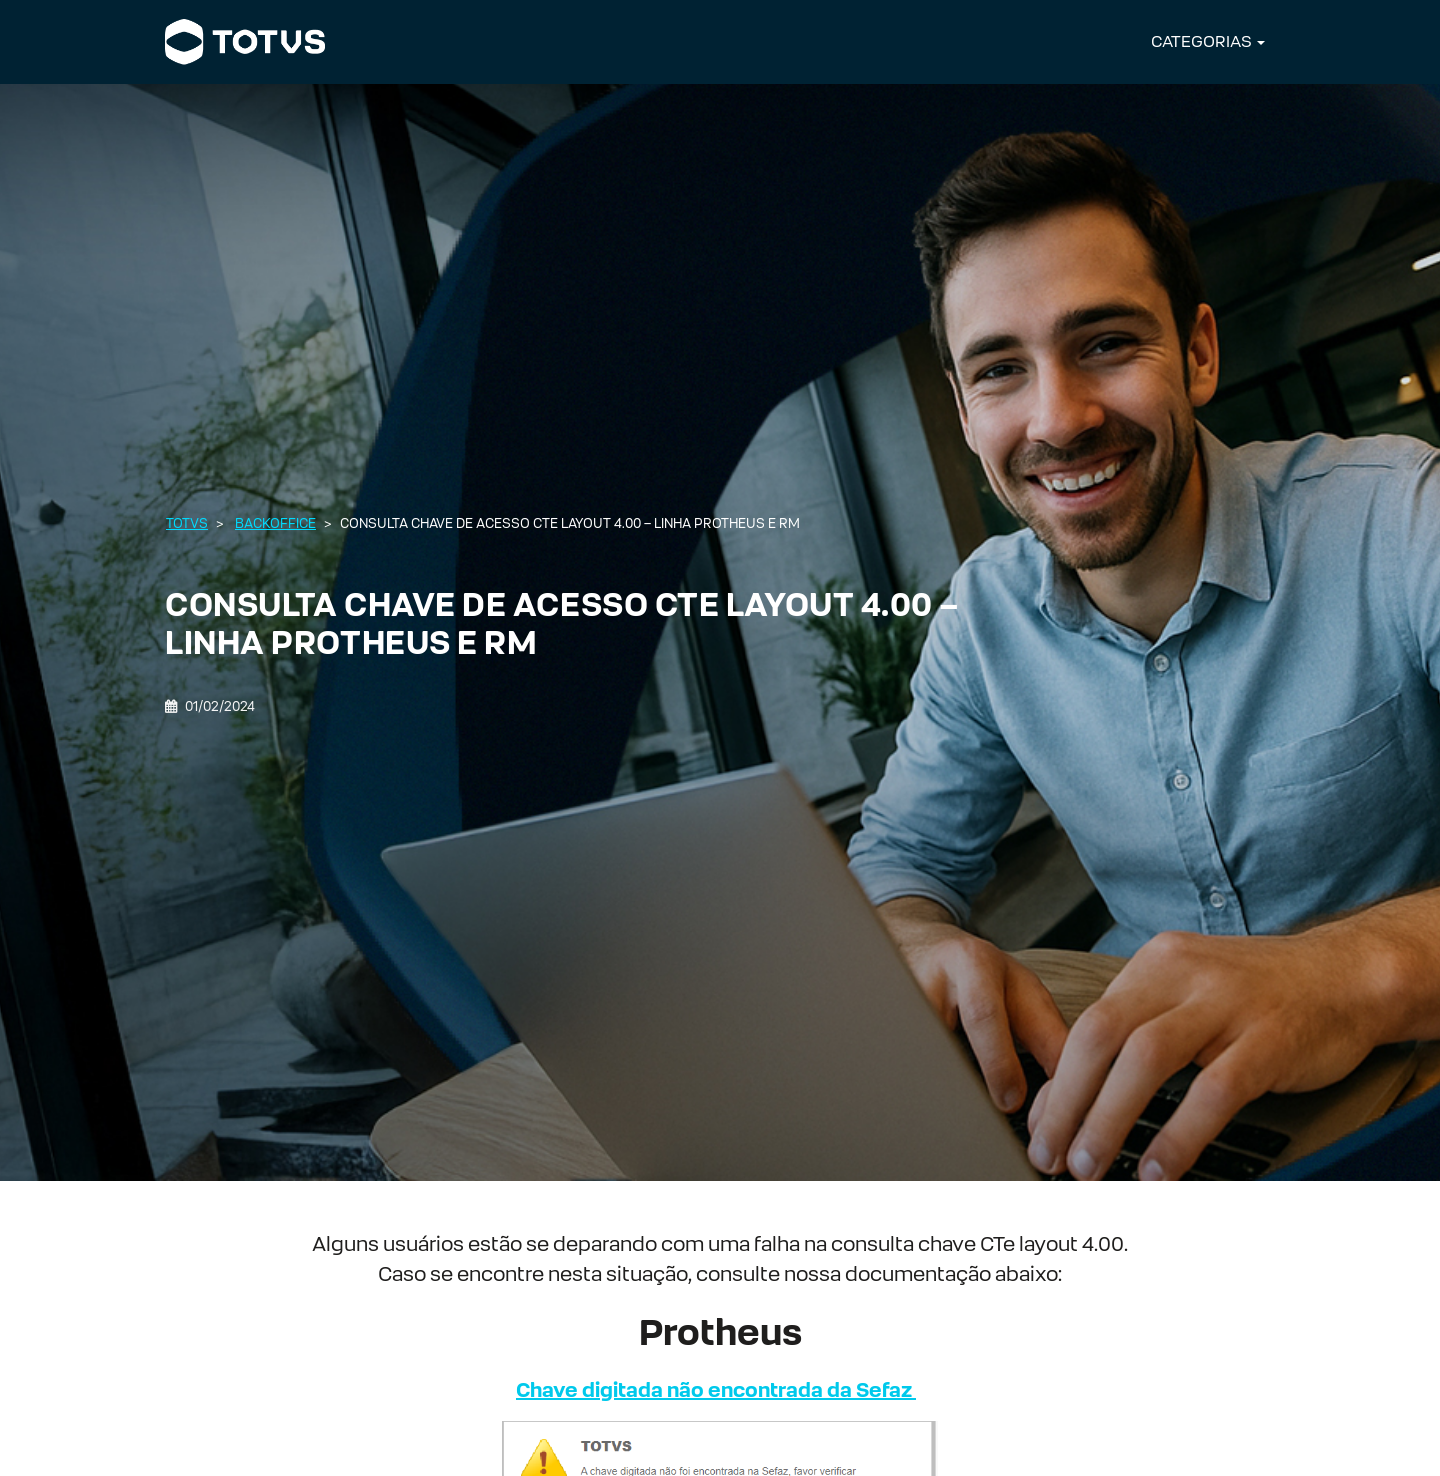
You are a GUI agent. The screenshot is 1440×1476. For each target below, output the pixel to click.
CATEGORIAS (1201, 41)
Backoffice (275, 523)
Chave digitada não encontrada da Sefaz (716, 1390)
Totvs (187, 523)
